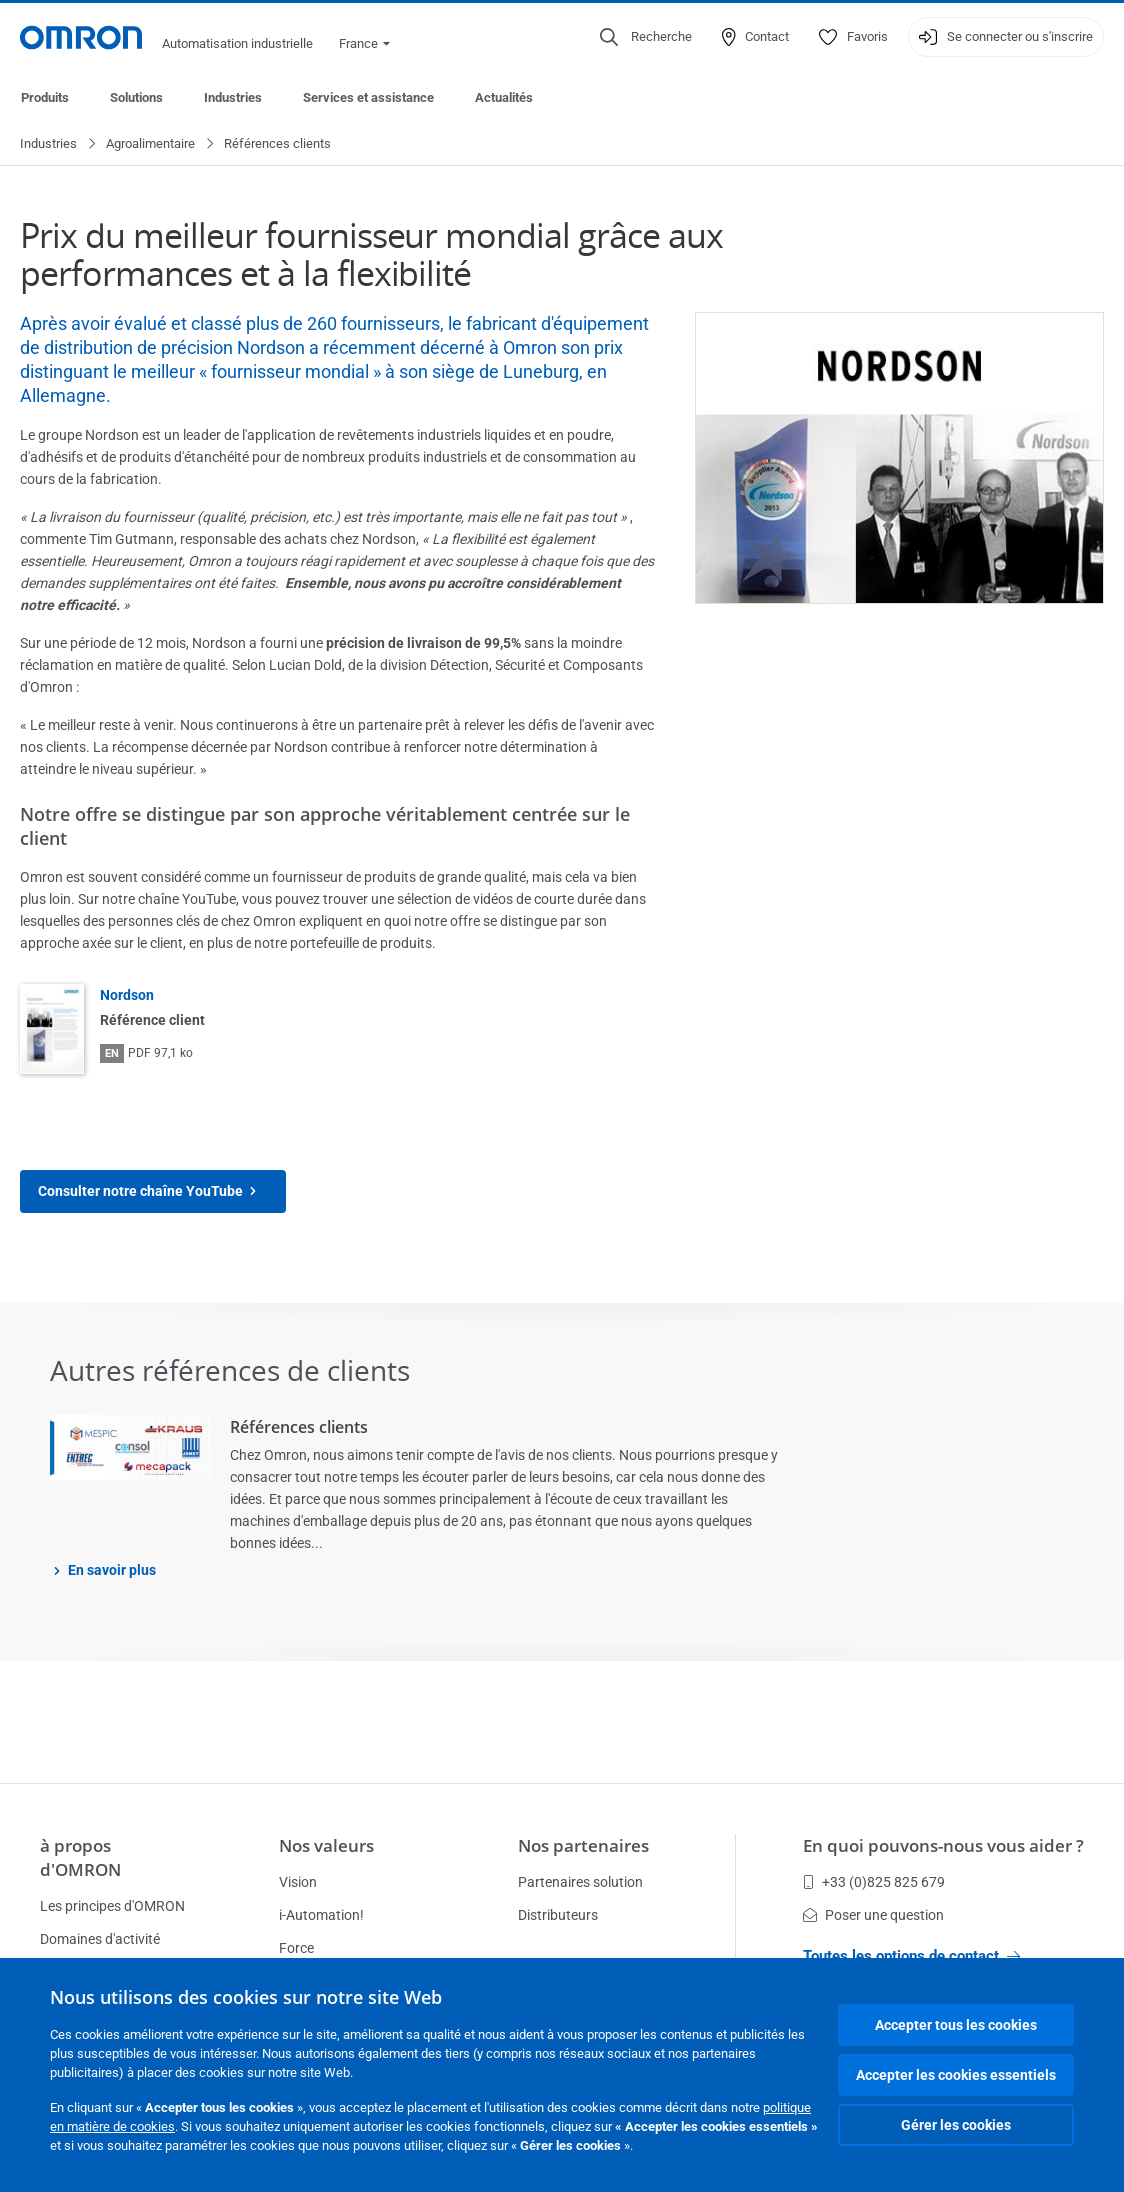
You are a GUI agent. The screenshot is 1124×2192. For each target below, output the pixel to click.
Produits (45, 97)
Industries (233, 97)
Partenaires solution (580, 1882)
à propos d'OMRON (80, 1857)
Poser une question (873, 1915)
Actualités (504, 97)
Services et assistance (368, 97)
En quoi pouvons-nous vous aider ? (943, 1845)
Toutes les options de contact (911, 1956)
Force (296, 1948)
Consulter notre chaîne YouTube (153, 1192)
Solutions (136, 97)
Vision (298, 1882)
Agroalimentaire (150, 144)
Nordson (127, 996)
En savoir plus (112, 1571)
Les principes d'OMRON (112, 1906)
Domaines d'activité (100, 1939)
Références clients (299, 1428)
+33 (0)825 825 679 (874, 1882)
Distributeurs (558, 1915)
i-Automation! (321, 1915)
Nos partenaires (583, 1845)
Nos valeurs (326, 1845)
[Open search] (646, 37)
